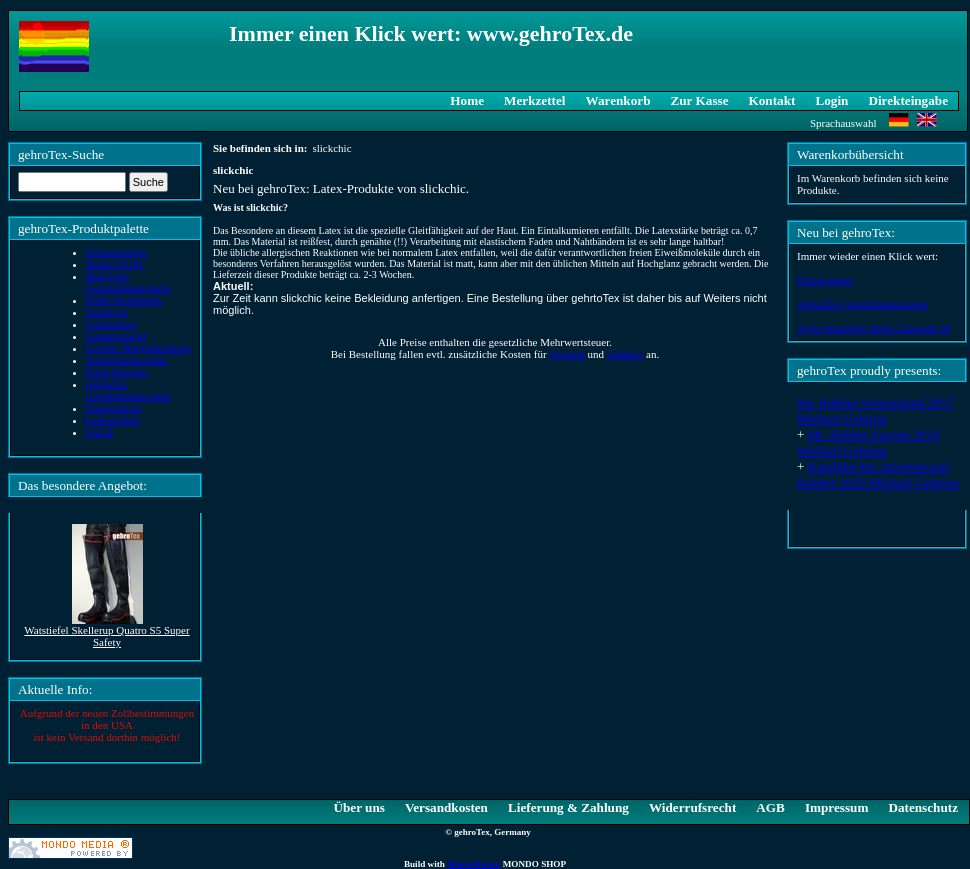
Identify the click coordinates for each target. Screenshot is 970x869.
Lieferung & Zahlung (568, 807)
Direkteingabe (908, 100)
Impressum (837, 807)
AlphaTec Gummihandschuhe (862, 304)
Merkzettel (535, 100)
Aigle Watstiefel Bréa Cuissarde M (873, 328)
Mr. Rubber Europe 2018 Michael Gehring (868, 442)
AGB (770, 807)
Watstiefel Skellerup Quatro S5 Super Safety (106, 636)
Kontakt (772, 100)
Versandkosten (446, 807)
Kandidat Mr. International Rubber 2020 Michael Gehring (878, 474)
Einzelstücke (825, 280)
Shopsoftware (473, 864)
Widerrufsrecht (692, 807)
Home (467, 100)
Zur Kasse (699, 100)
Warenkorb (618, 100)
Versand (566, 354)
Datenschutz (923, 807)
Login (831, 100)
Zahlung (625, 354)
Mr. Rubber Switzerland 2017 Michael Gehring (875, 410)
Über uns (358, 807)
